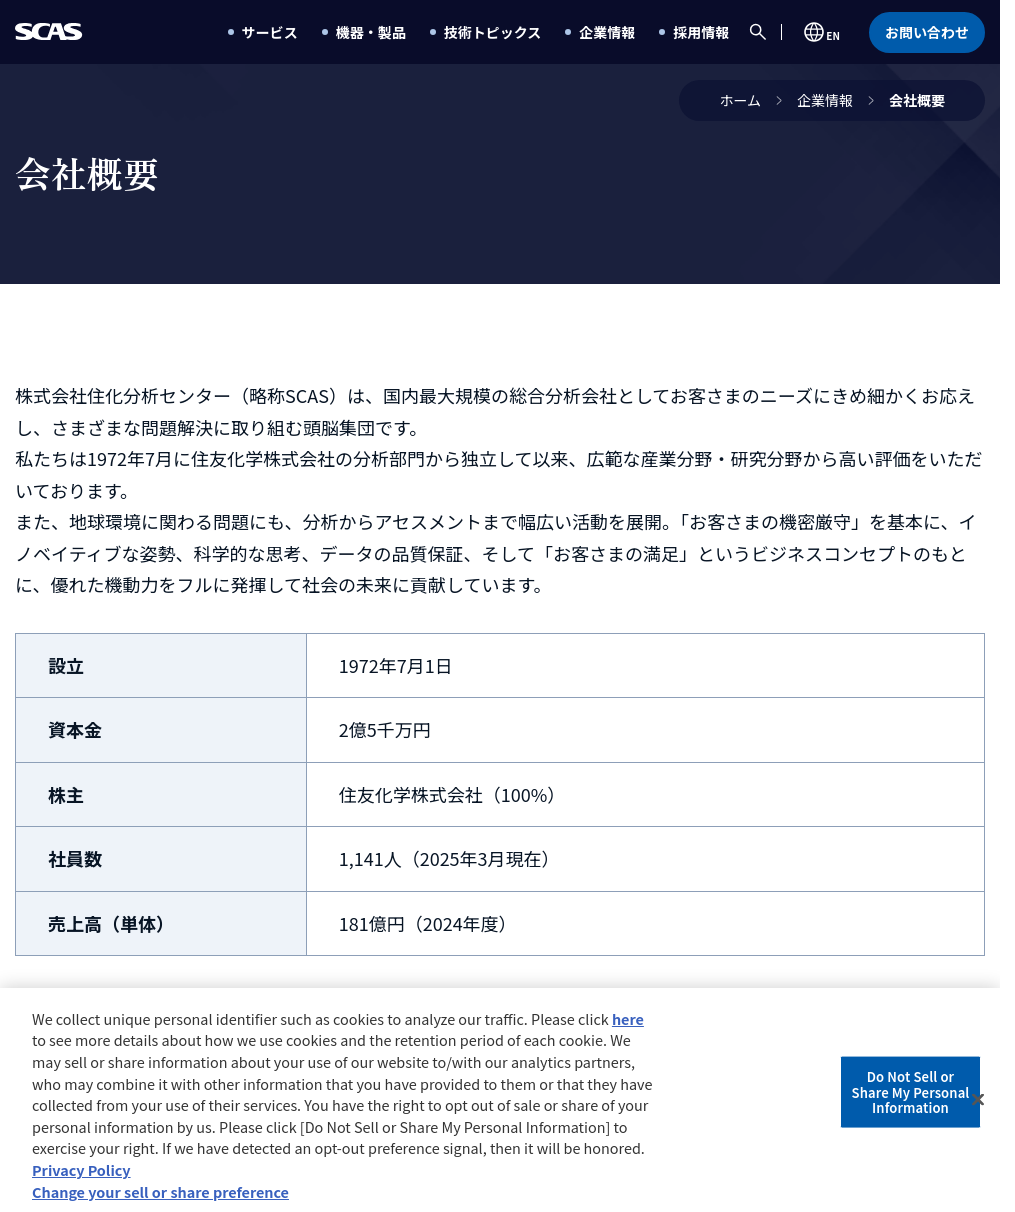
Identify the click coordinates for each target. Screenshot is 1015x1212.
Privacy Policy (81, 1174)
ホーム (740, 100)
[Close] (978, 1105)
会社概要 (917, 100)
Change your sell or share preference (160, 1196)
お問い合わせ (927, 32)
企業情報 (825, 100)
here (628, 1023)
